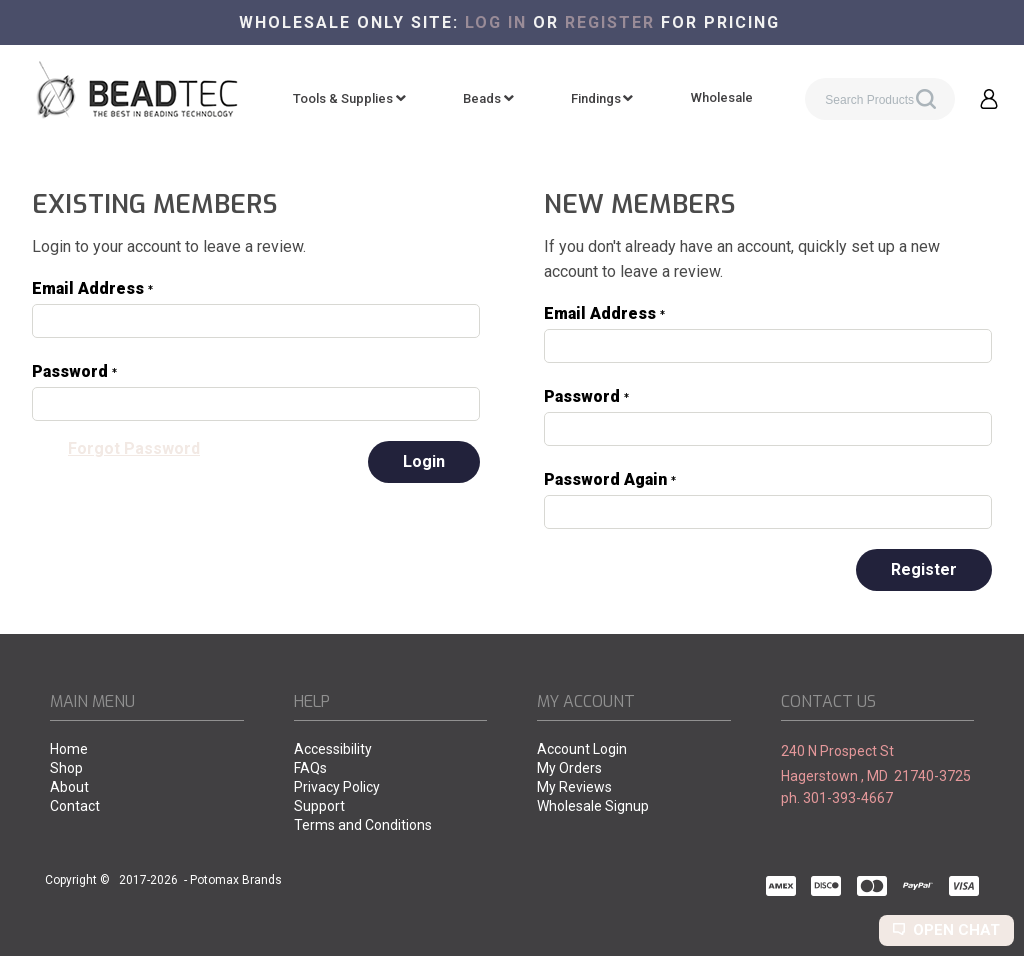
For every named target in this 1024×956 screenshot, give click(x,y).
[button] (989, 99)
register (610, 22)
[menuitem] (349, 99)
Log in (496, 22)
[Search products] (880, 99)
